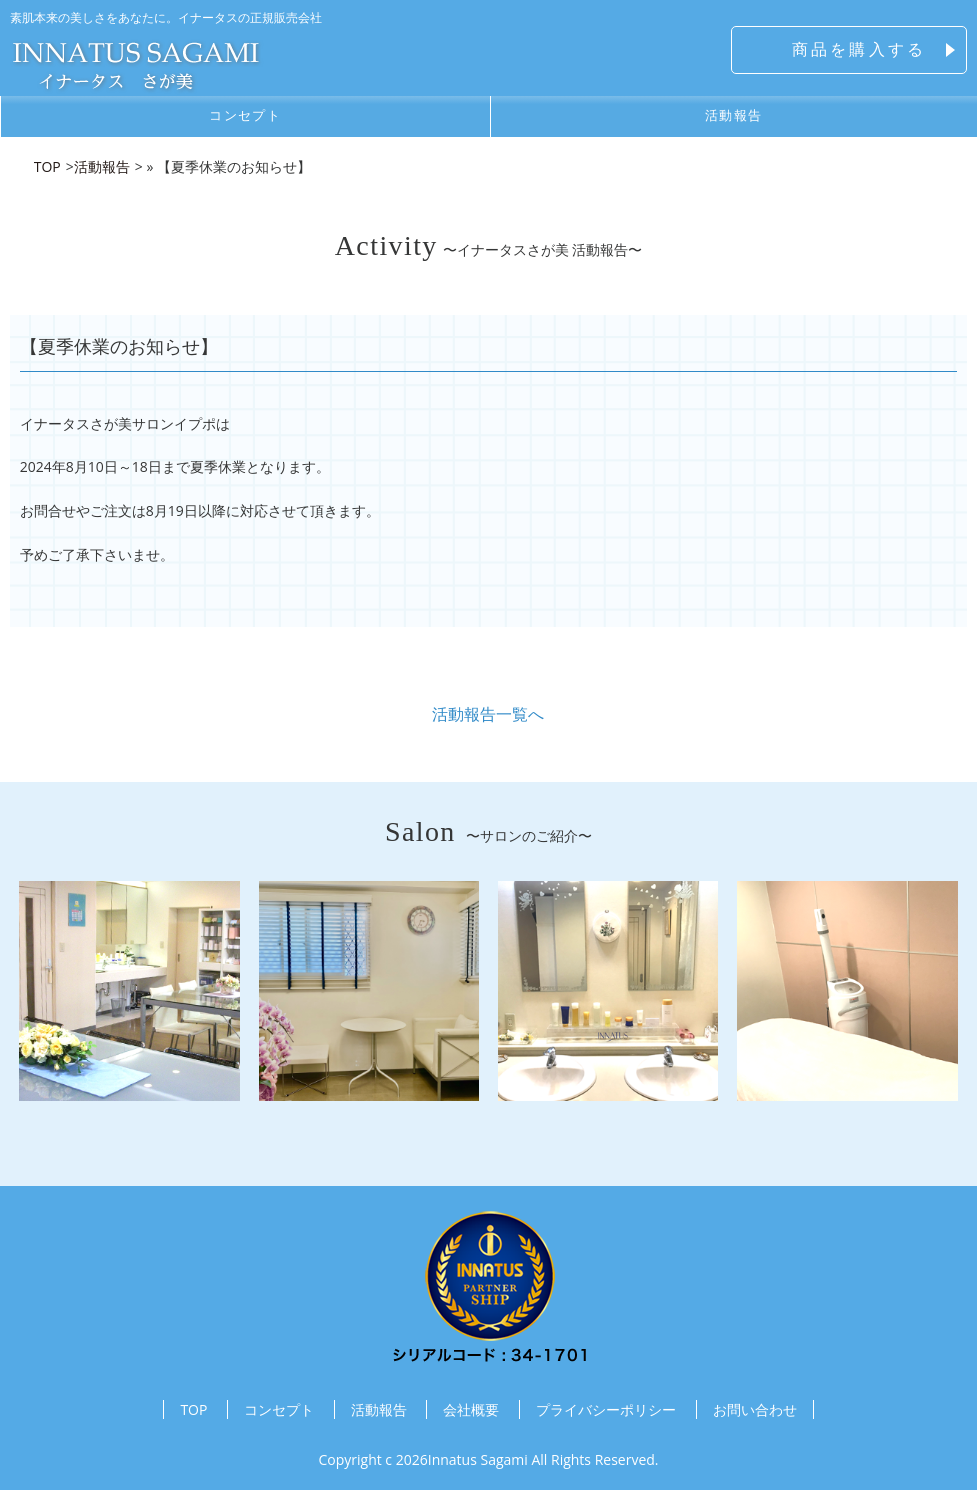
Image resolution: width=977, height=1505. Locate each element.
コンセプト (245, 120)
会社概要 (471, 1425)
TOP (193, 1425)
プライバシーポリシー (606, 1425)
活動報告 (379, 1425)
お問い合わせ (755, 1425)
